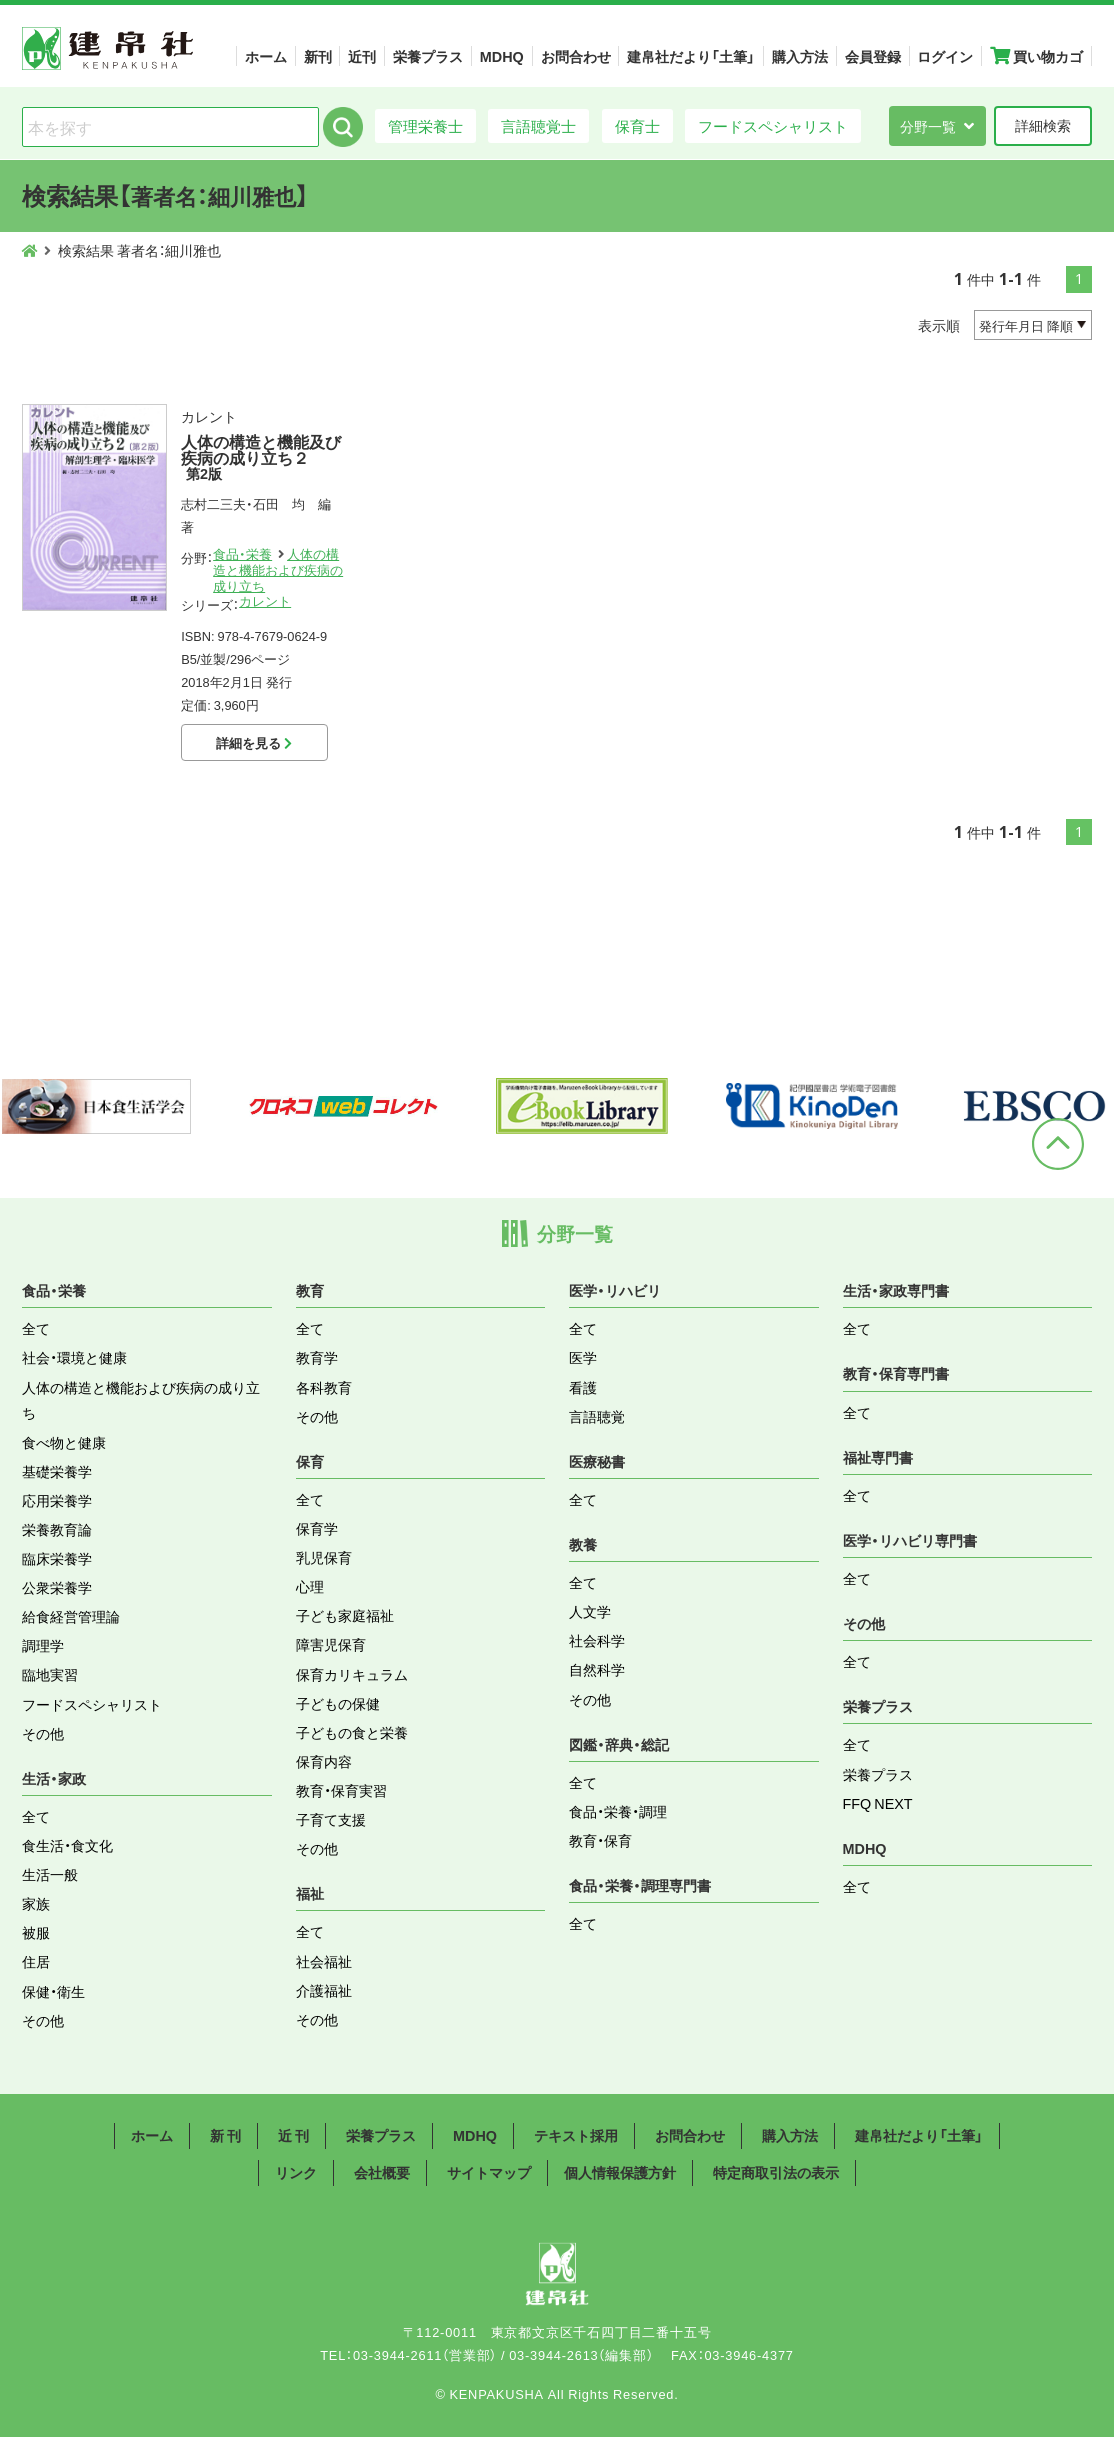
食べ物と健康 (64, 1442)
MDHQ (502, 56)
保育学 (317, 1528)
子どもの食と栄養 (352, 1732)
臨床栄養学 (57, 1558)
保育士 (637, 125)
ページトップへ (1058, 1144)
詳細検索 (1043, 125)
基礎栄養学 (57, 1471)
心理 (310, 1586)
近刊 (362, 56)
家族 (36, 1903)
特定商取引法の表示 (776, 2172)
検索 (343, 127)
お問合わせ (576, 56)
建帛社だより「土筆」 (691, 56)
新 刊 (225, 2135)
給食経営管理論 (71, 1616)
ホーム (266, 56)
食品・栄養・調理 (618, 1811)
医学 (583, 1357)
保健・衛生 (53, 1991)
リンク (296, 2172)
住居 (36, 1961)
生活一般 (50, 1874)
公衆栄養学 (57, 1587)
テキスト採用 (576, 2135)
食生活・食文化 (67, 1845)
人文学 (590, 1611)
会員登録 (873, 56)
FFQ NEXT (878, 1803)
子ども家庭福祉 (345, 1615)
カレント (265, 600)
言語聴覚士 (538, 125)
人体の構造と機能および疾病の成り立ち (278, 569)
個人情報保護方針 (620, 2172)
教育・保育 (600, 1840)
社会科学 (597, 1640)
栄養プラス (428, 56)
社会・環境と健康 (74, 1357)
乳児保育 (324, 1557)
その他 (43, 1733)
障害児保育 (331, 1644)
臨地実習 (50, 1674)
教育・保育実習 (341, 1790)
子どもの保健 (338, 1703)
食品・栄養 (242, 553)
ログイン (945, 56)
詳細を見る (254, 742)
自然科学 (597, 1669)
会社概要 (382, 2172)
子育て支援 (331, 1819)
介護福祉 (324, 1990)
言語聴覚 (597, 1416)
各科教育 (324, 1387)
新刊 (318, 56)
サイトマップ (489, 2172)
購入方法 (800, 56)
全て (36, 1328)
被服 (36, 1932)
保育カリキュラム (352, 1674)
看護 (583, 1387)
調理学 (43, 1645)
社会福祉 (324, 1961)
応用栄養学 (57, 1500)
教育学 (317, 1357)
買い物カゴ (1036, 56)
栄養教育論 (57, 1529)
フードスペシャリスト (773, 125)
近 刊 (293, 2135)
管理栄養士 (425, 125)
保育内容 (324, 1761)
